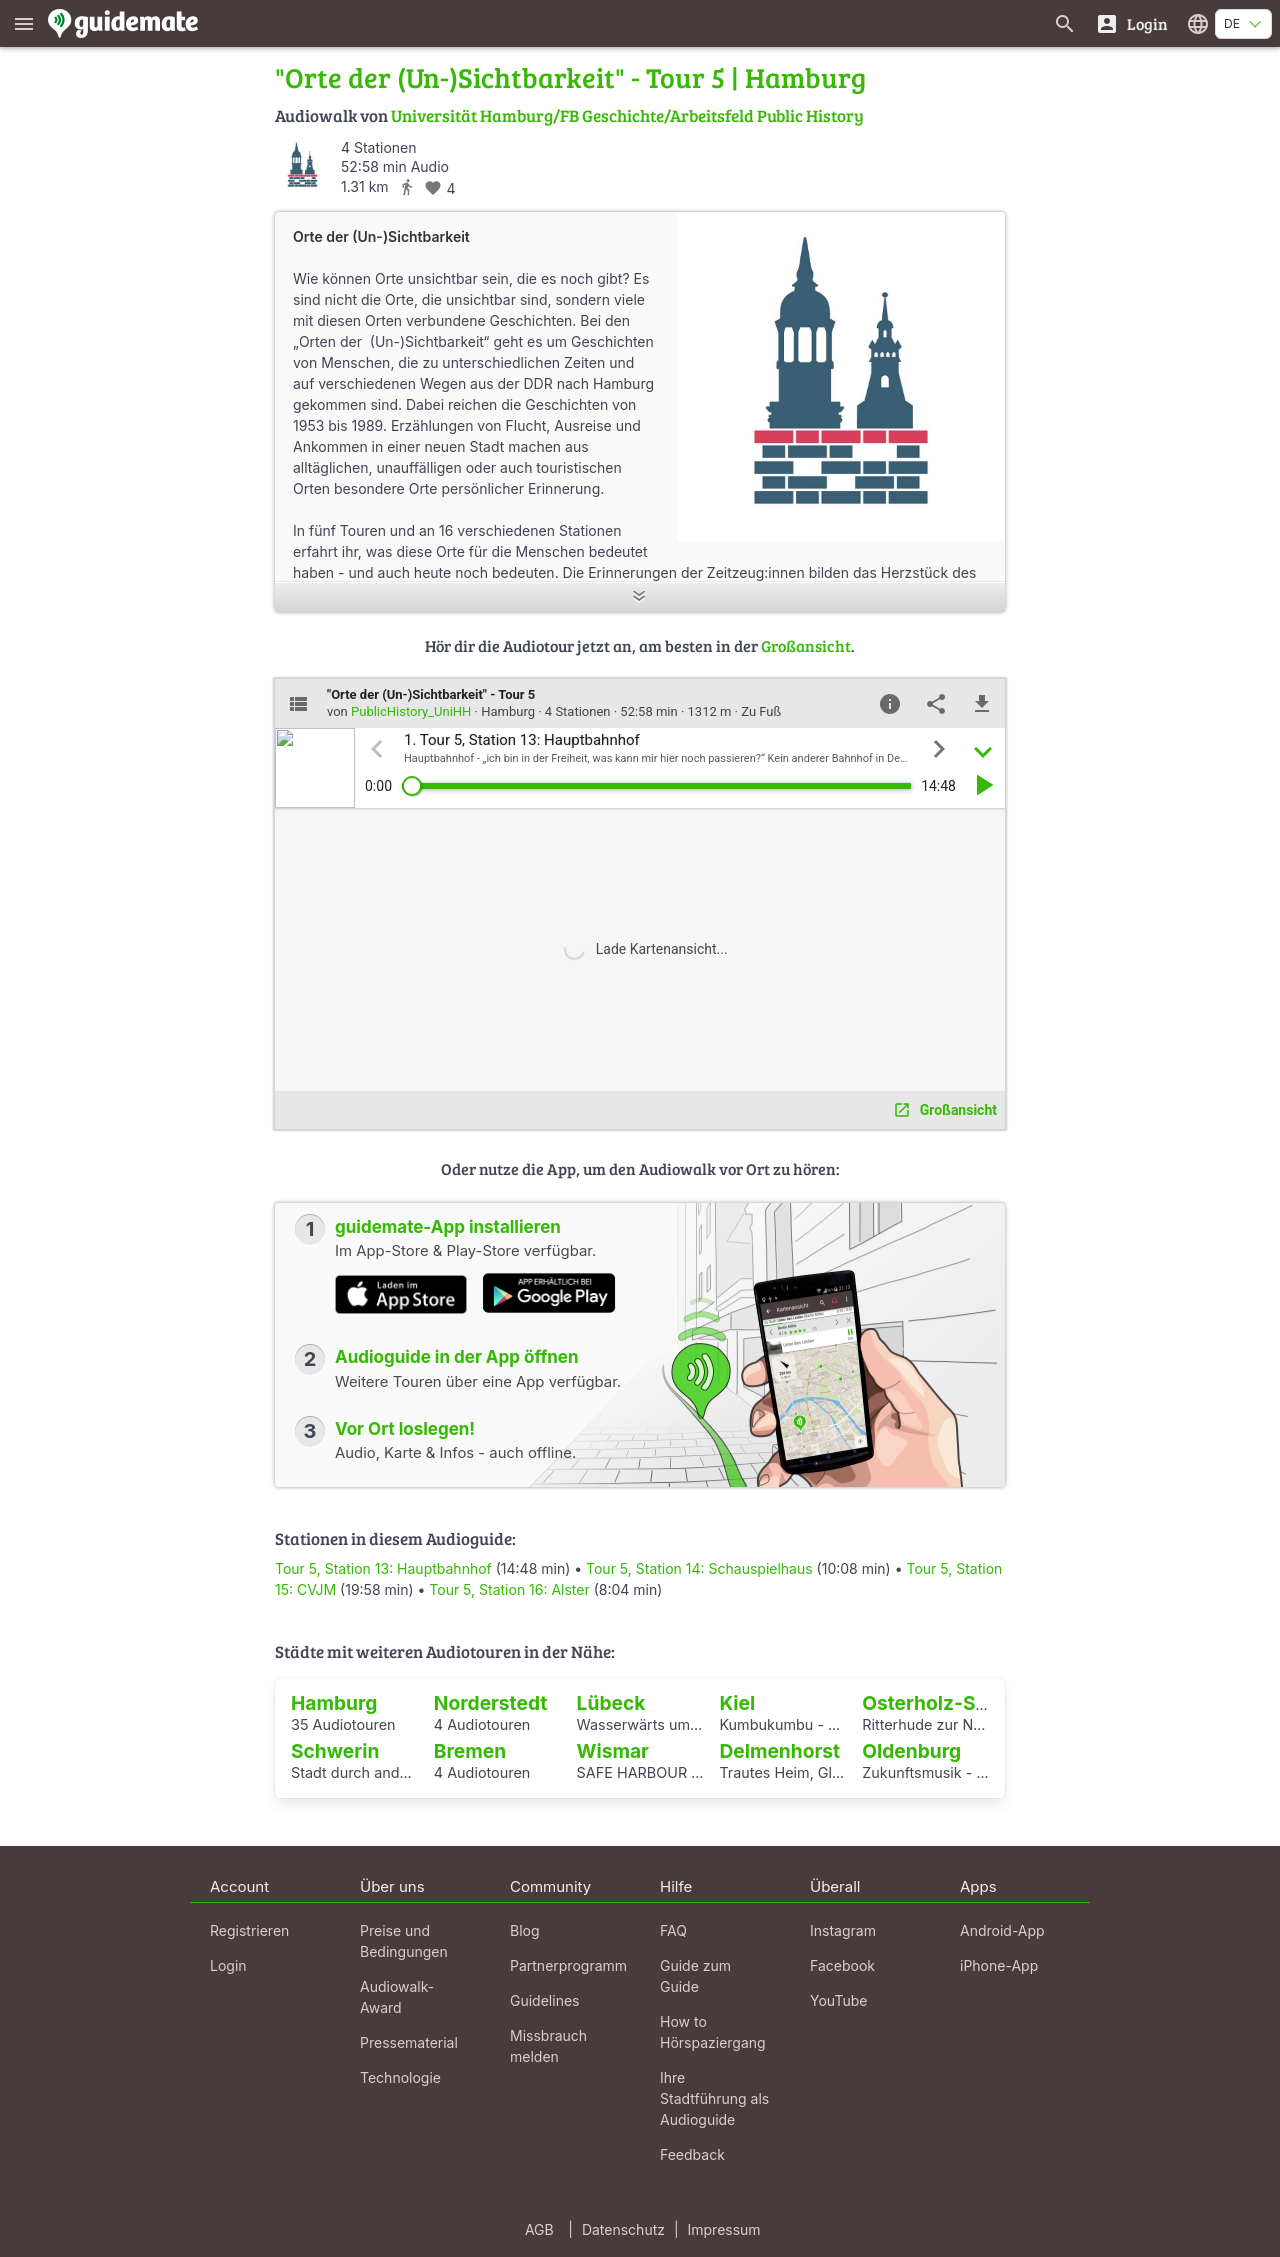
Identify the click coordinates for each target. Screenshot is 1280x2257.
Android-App (1002, 1930)
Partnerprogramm (568, 1965)
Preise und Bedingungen (404, 1941)
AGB (539, 2229)
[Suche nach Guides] (1065, 23)
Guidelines (544, 2000)
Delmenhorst (779, 1751)
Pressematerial (409, 2042)
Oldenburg (911, 1751)
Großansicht (806, 645)
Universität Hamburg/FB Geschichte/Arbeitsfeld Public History (627, 115)
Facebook (842, 1965)
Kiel (737, 1703)
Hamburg (334, 1703)
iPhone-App (999, 1965)
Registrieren (249, 1930)
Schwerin (335, 1751)
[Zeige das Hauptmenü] (24, 23)
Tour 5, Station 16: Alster (509, 1589)
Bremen (470, 1751)
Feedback (692, 2154)
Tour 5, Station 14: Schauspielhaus (699, 1568)
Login (228, 1965)
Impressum (724, 2229)
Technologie (400, 2077)
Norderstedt (491, 1703)
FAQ (673, 1930)
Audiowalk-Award (397, 1997)
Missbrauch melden (548, 2046)
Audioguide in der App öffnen (457, 1357)
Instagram (843, 1930)
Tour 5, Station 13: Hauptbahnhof (383, 1568)
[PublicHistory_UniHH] (302, 165)
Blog (525, 1930)
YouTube (838, 2000)
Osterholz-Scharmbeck (971, 1703)
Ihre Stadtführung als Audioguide (714, 2098)
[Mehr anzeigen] (640, 597)
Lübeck (611, 1703)
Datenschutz (623, 2229)
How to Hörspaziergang (713, 2032)
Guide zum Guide (695, 1976)
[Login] (1131, 23)
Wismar (613, 1751)
